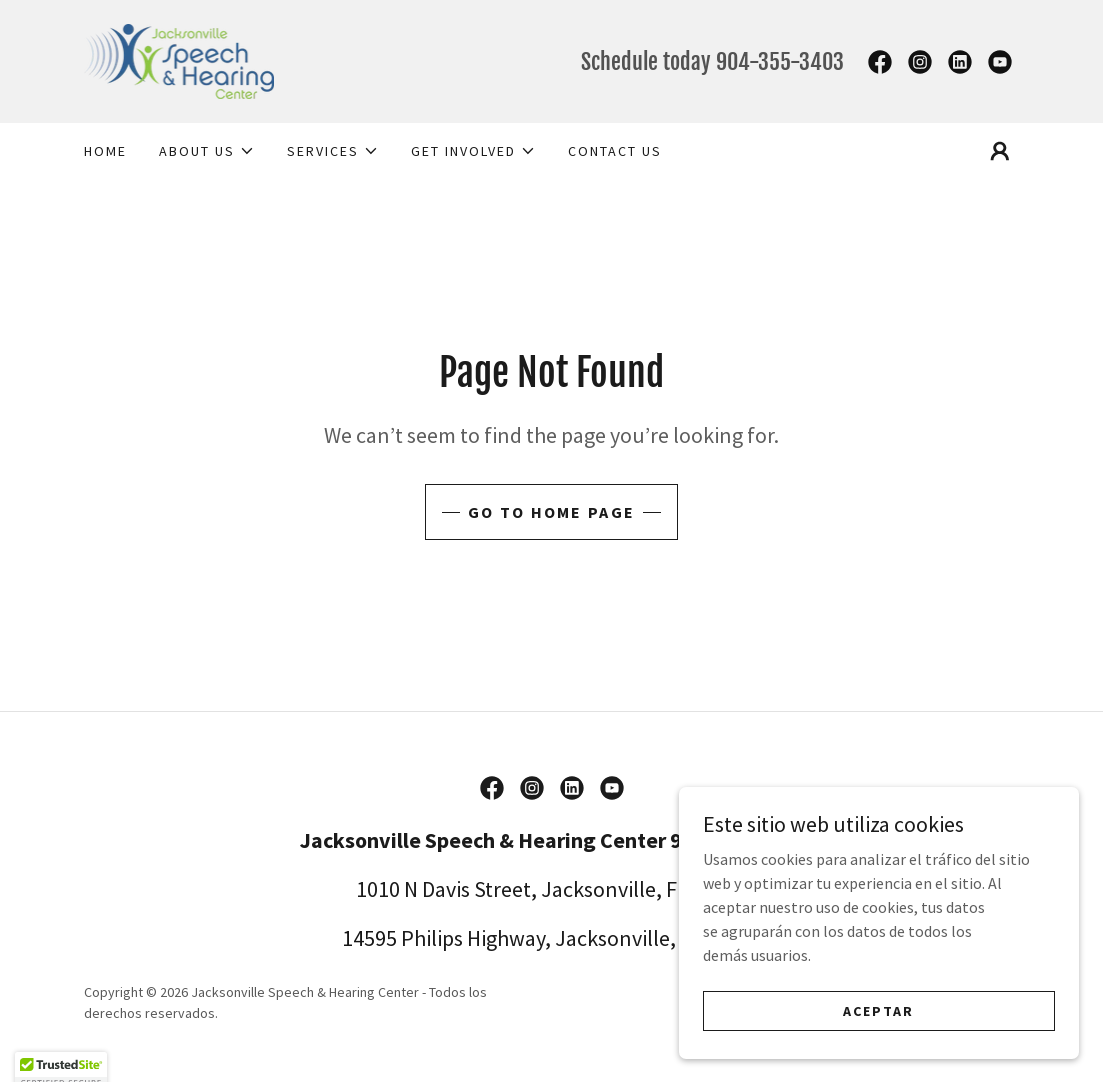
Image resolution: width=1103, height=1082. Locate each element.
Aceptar (878, 1024)
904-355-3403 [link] (780, 61)
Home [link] (105, 151)
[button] (207, 151)
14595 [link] (369, 938)
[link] (179, 59)
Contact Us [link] (615, 151)
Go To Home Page (551, 512)
